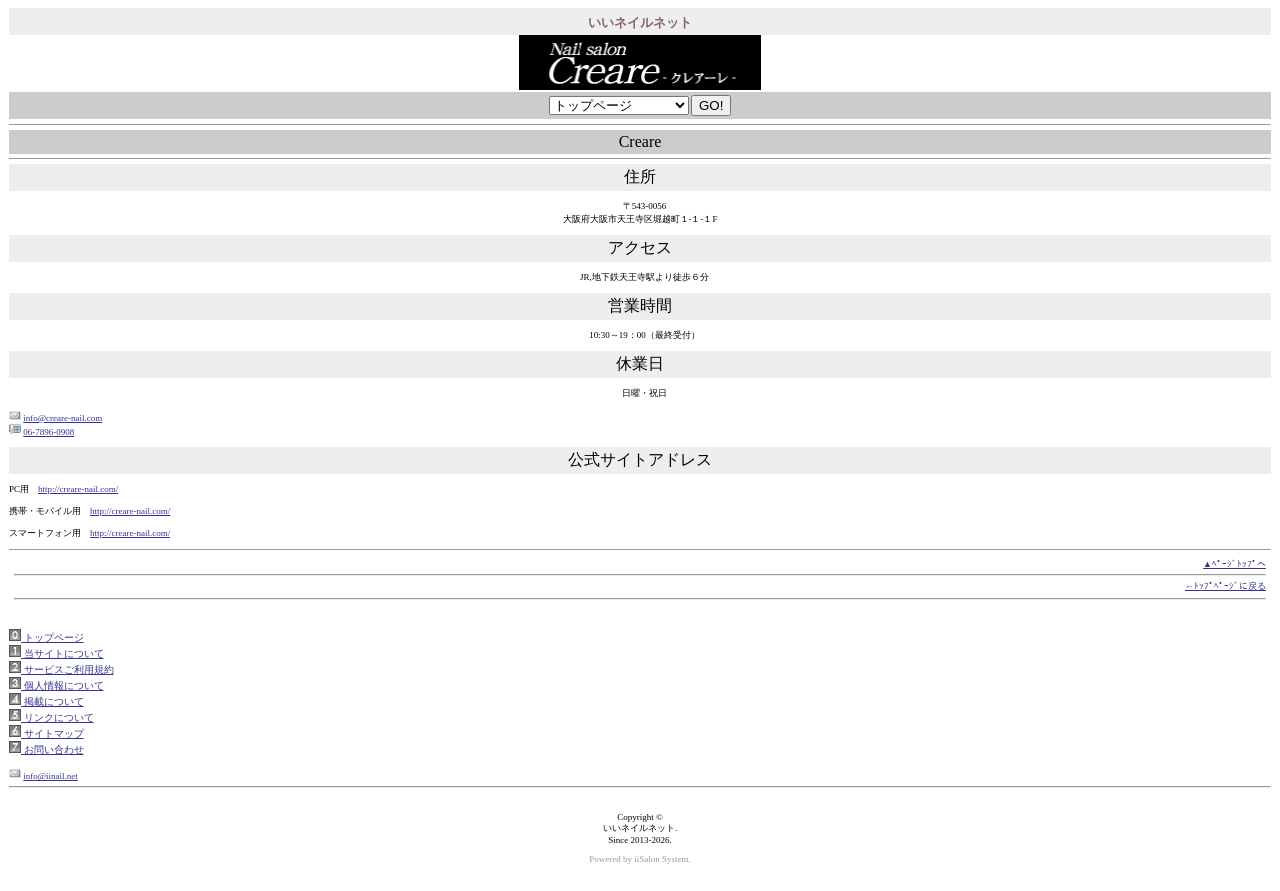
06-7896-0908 (48, 432)
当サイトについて (62, 653)
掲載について (52, 701)
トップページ (52, 637)
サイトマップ (52, 733)
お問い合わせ (52, 749)
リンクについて (57, 717)
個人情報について (62, 685)
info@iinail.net (50, 776)
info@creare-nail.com (62, 418)
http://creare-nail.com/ (78, 489)
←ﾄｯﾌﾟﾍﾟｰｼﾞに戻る (1225, 586)
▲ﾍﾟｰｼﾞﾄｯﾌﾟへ (1234, 564)
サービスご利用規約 (67, 669)
